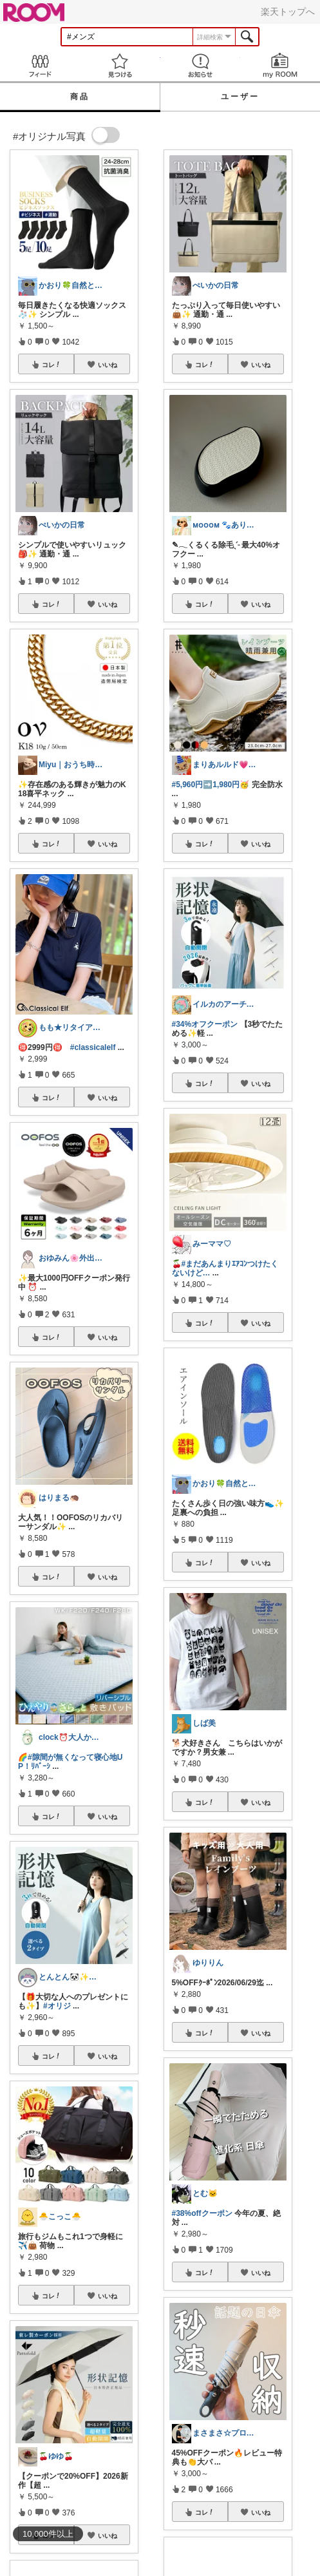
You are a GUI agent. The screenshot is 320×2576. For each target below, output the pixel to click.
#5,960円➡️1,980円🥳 (211, 784)
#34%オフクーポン (205, 1024)
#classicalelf (93, 1047)
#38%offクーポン (202, 2213)
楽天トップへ (288, 11)
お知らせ (200, 65)
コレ (51, 364)
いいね (107, 364)
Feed (40, 65)
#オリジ (57, 2005)
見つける (120, 65)
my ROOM (280, 65)
